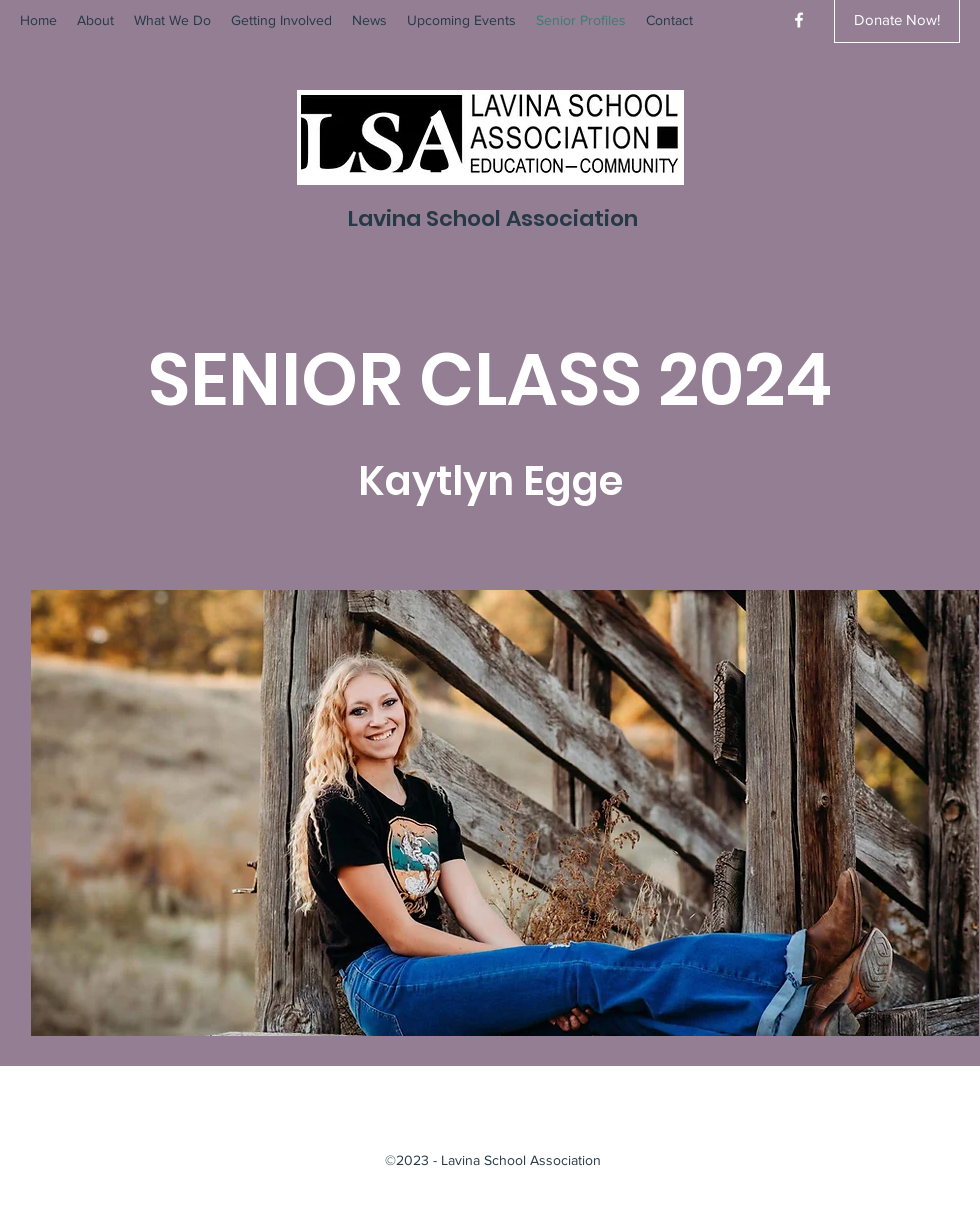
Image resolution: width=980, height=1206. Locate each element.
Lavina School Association (493, 218)
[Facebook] (799, 20)
